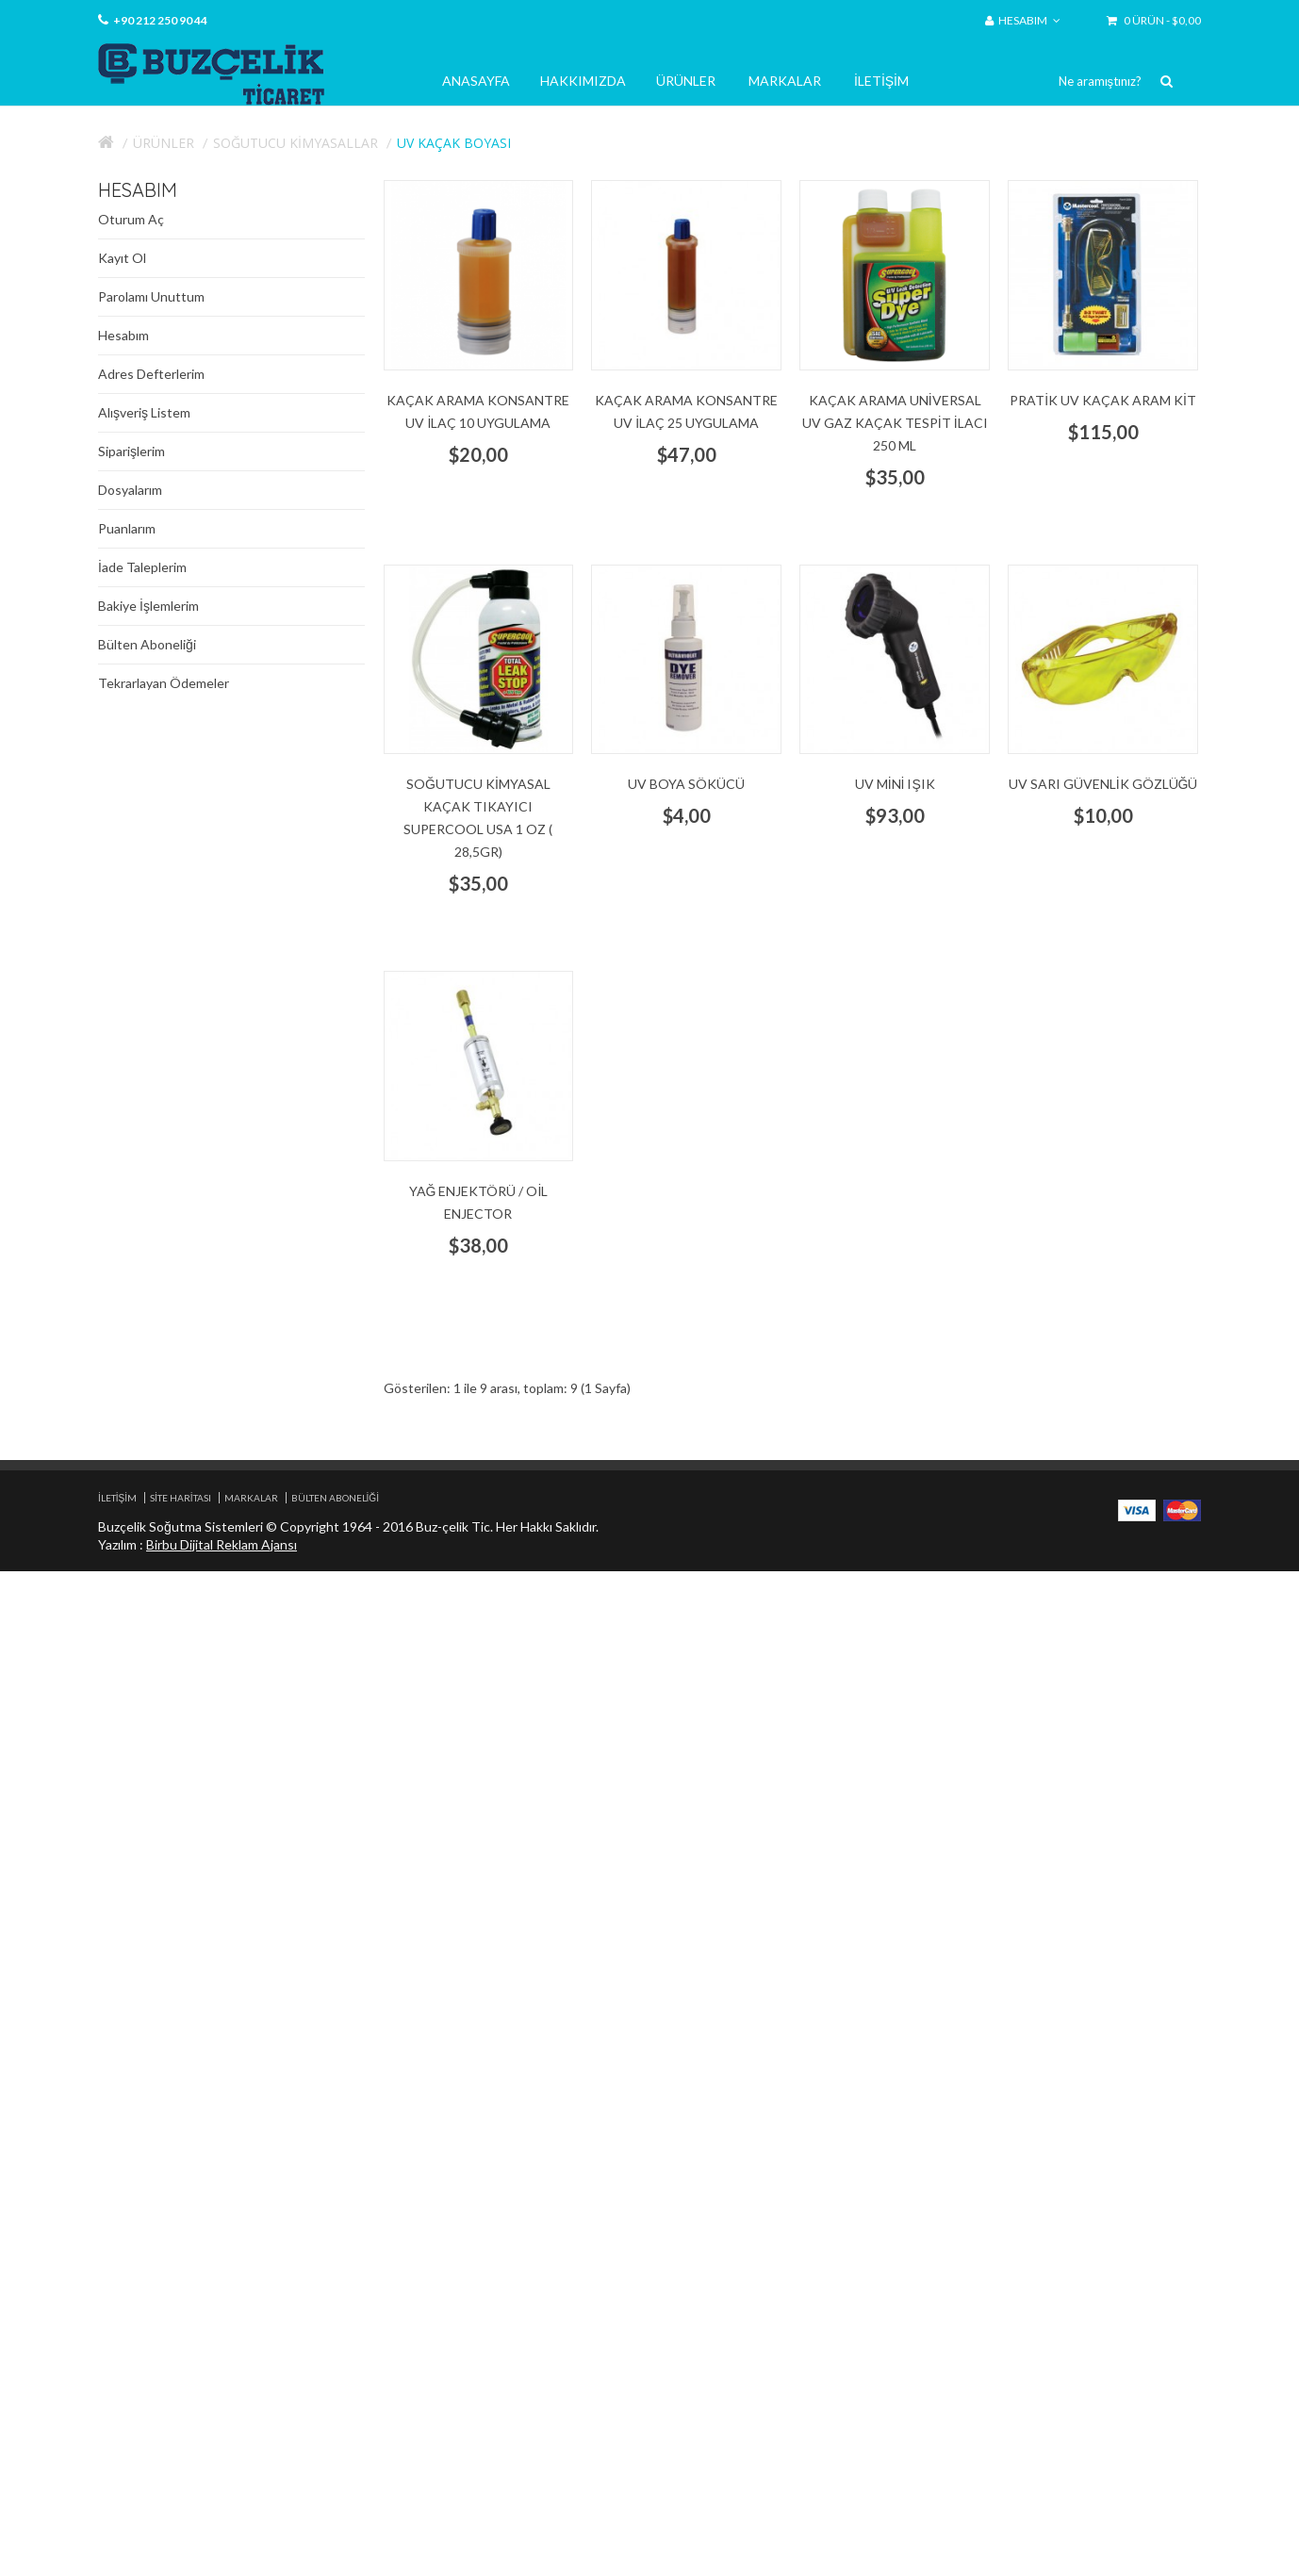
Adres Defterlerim (151, 374)
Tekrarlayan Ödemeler (163, 683)
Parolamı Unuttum (151, 296)
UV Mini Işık (895, 784)
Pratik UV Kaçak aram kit (1103, 400)
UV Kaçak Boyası (454, 143)
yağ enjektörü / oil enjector (479, 1202)
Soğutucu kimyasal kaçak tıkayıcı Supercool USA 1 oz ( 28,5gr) (477, 818)
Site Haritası (180, 1497)
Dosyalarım (130, 490)
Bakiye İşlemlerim (148, 606)
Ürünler (685, 81)
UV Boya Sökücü (686, 784)
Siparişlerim (131, 451)
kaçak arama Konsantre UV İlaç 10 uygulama (477, 411)
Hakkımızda (583, 81)
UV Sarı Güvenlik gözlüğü (1103, 784)
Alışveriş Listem (144, 412)
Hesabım (123, 335)
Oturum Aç (131, 219)
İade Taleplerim (142, 567)
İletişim (881, 81)
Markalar (784, 81)
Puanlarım (127, 528)
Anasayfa (476, 81)
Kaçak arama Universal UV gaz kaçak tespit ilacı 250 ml (895, 422)
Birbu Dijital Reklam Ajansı (221, 1544)
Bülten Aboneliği (147, 644)
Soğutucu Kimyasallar (295, 143)
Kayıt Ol (122, 258)
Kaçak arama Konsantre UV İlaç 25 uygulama (686, 411)
